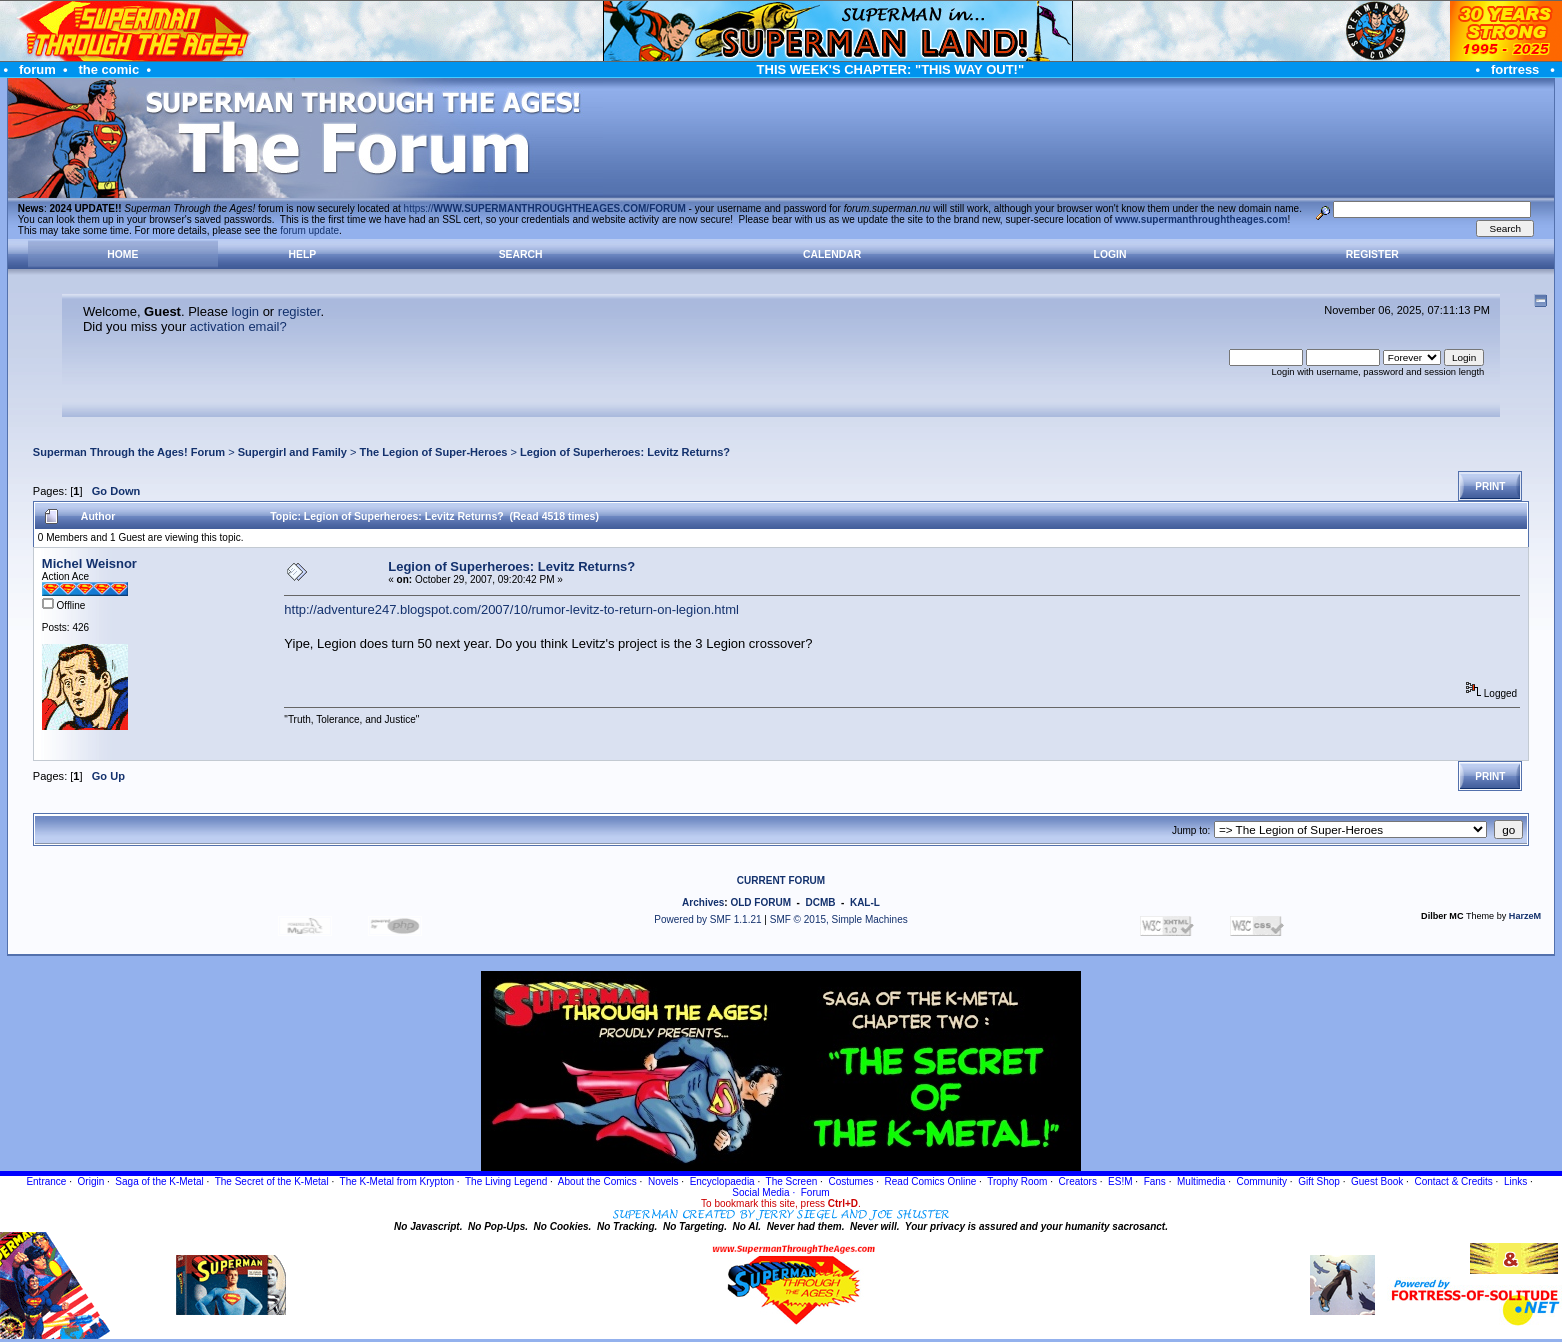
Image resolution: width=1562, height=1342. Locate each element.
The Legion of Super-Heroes (434, 452)
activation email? (238, 326)
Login (1110, 254)
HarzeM (1525, 916)
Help (303, 254)
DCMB (820, 902)
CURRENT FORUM (781, 880)
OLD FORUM (760, 902)
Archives (703, 902)
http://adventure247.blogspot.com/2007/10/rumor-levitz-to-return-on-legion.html (511, 609)
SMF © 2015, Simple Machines (839, 919)
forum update (309, 230)
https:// (545, 208)
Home (122, 254)
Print (1490, 486)
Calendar (832, 254)
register (299, 311)
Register (1372, 254)
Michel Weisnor (89, 563)
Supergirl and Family (292, 452)
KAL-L (865, 902)
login (245, 311)
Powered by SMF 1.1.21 (707, 919)
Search (521, 254)
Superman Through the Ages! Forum (129, 452)
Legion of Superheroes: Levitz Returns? (625, 452)
